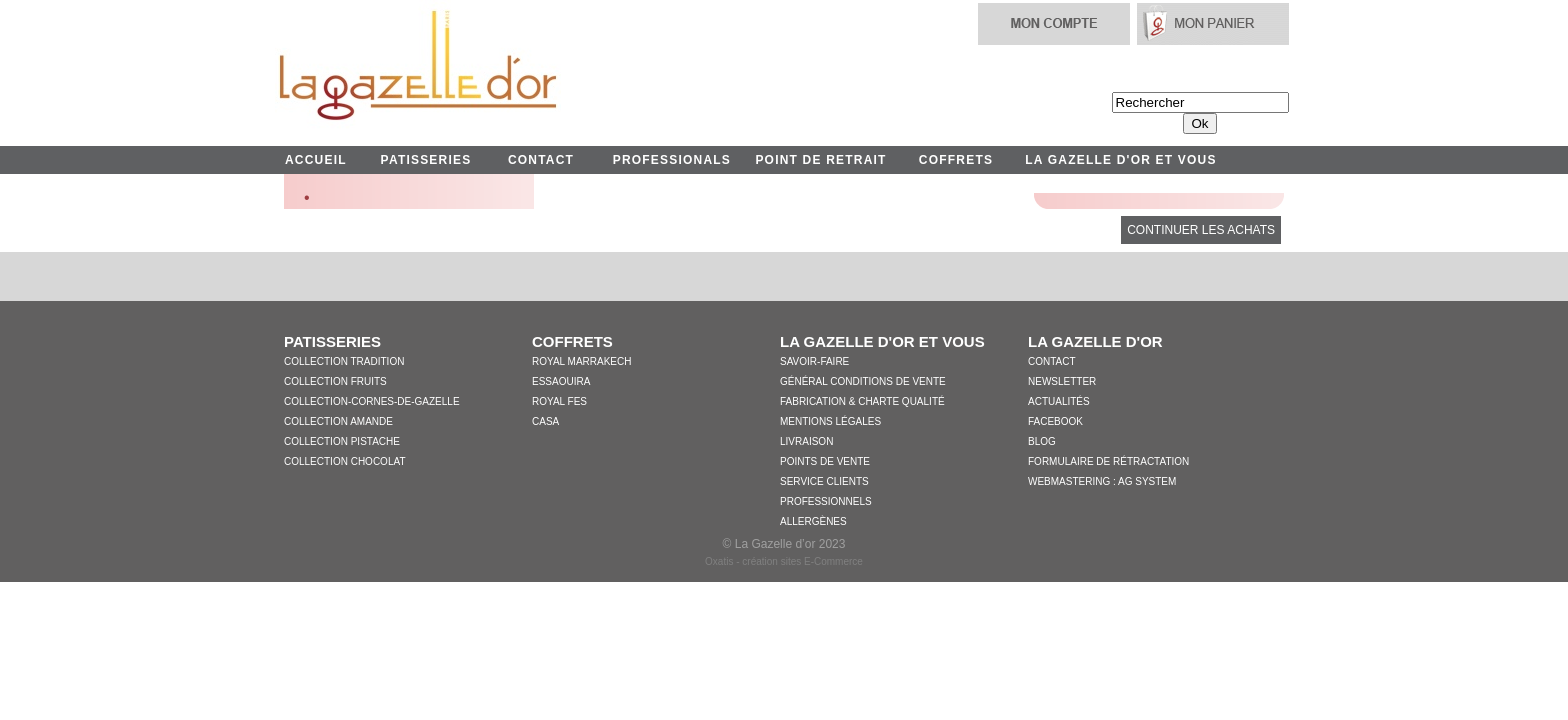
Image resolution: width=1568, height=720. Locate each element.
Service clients (824, 481)
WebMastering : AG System (1102, 481)
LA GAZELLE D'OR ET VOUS (1120, 160)
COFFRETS (956, 160)
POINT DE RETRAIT (820, 160)
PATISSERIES (426, 160)
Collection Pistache (342, 441)
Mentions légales (830, 421)
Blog (1042, 441)
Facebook (1055, 421)
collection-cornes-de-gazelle (372, 401)
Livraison (806, 441)
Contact (1052, 361)
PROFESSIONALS (672, 160)
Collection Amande (338, 421)
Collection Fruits (335, 381)
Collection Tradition (344, 361)
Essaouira (561, 381)
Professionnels (826, 501)
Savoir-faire (814, 361)
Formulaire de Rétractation (1108, 461)
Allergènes (813, 521)
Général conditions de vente (863, 381)
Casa (545, 421)
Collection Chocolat (345, 461)
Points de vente (825, 461)
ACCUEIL (316, 160)
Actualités (1059, 401)
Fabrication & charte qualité (862, 401)
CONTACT (541, 160)
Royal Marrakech (581, 361)
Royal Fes (559, 401)
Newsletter (1062, 381)
